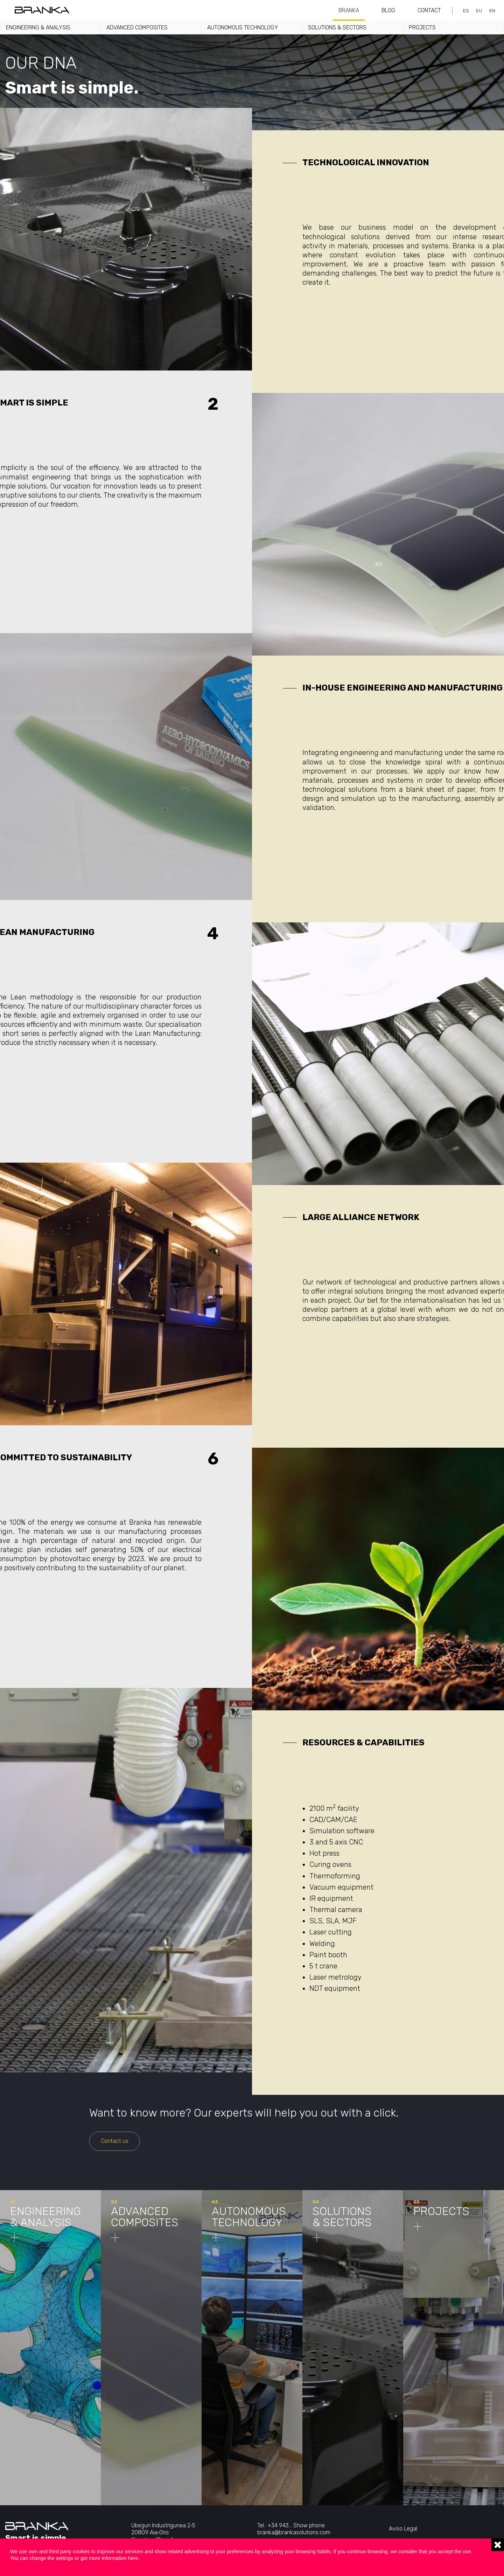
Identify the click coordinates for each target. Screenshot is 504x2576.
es (466, 10)
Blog (388, 10)
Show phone (309, 2525)
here (133, 2558)
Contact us (114, 2141)
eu (479, 10)
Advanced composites (144, 2216)
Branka (348, 10)
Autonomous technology (242, 27)
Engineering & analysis (38, 27)
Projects (422, 27)
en (492, 10)
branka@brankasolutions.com (293, 2532)
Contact (429, 10)
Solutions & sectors (337, 27)
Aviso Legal (403, 2528)
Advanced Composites (137, 27)
